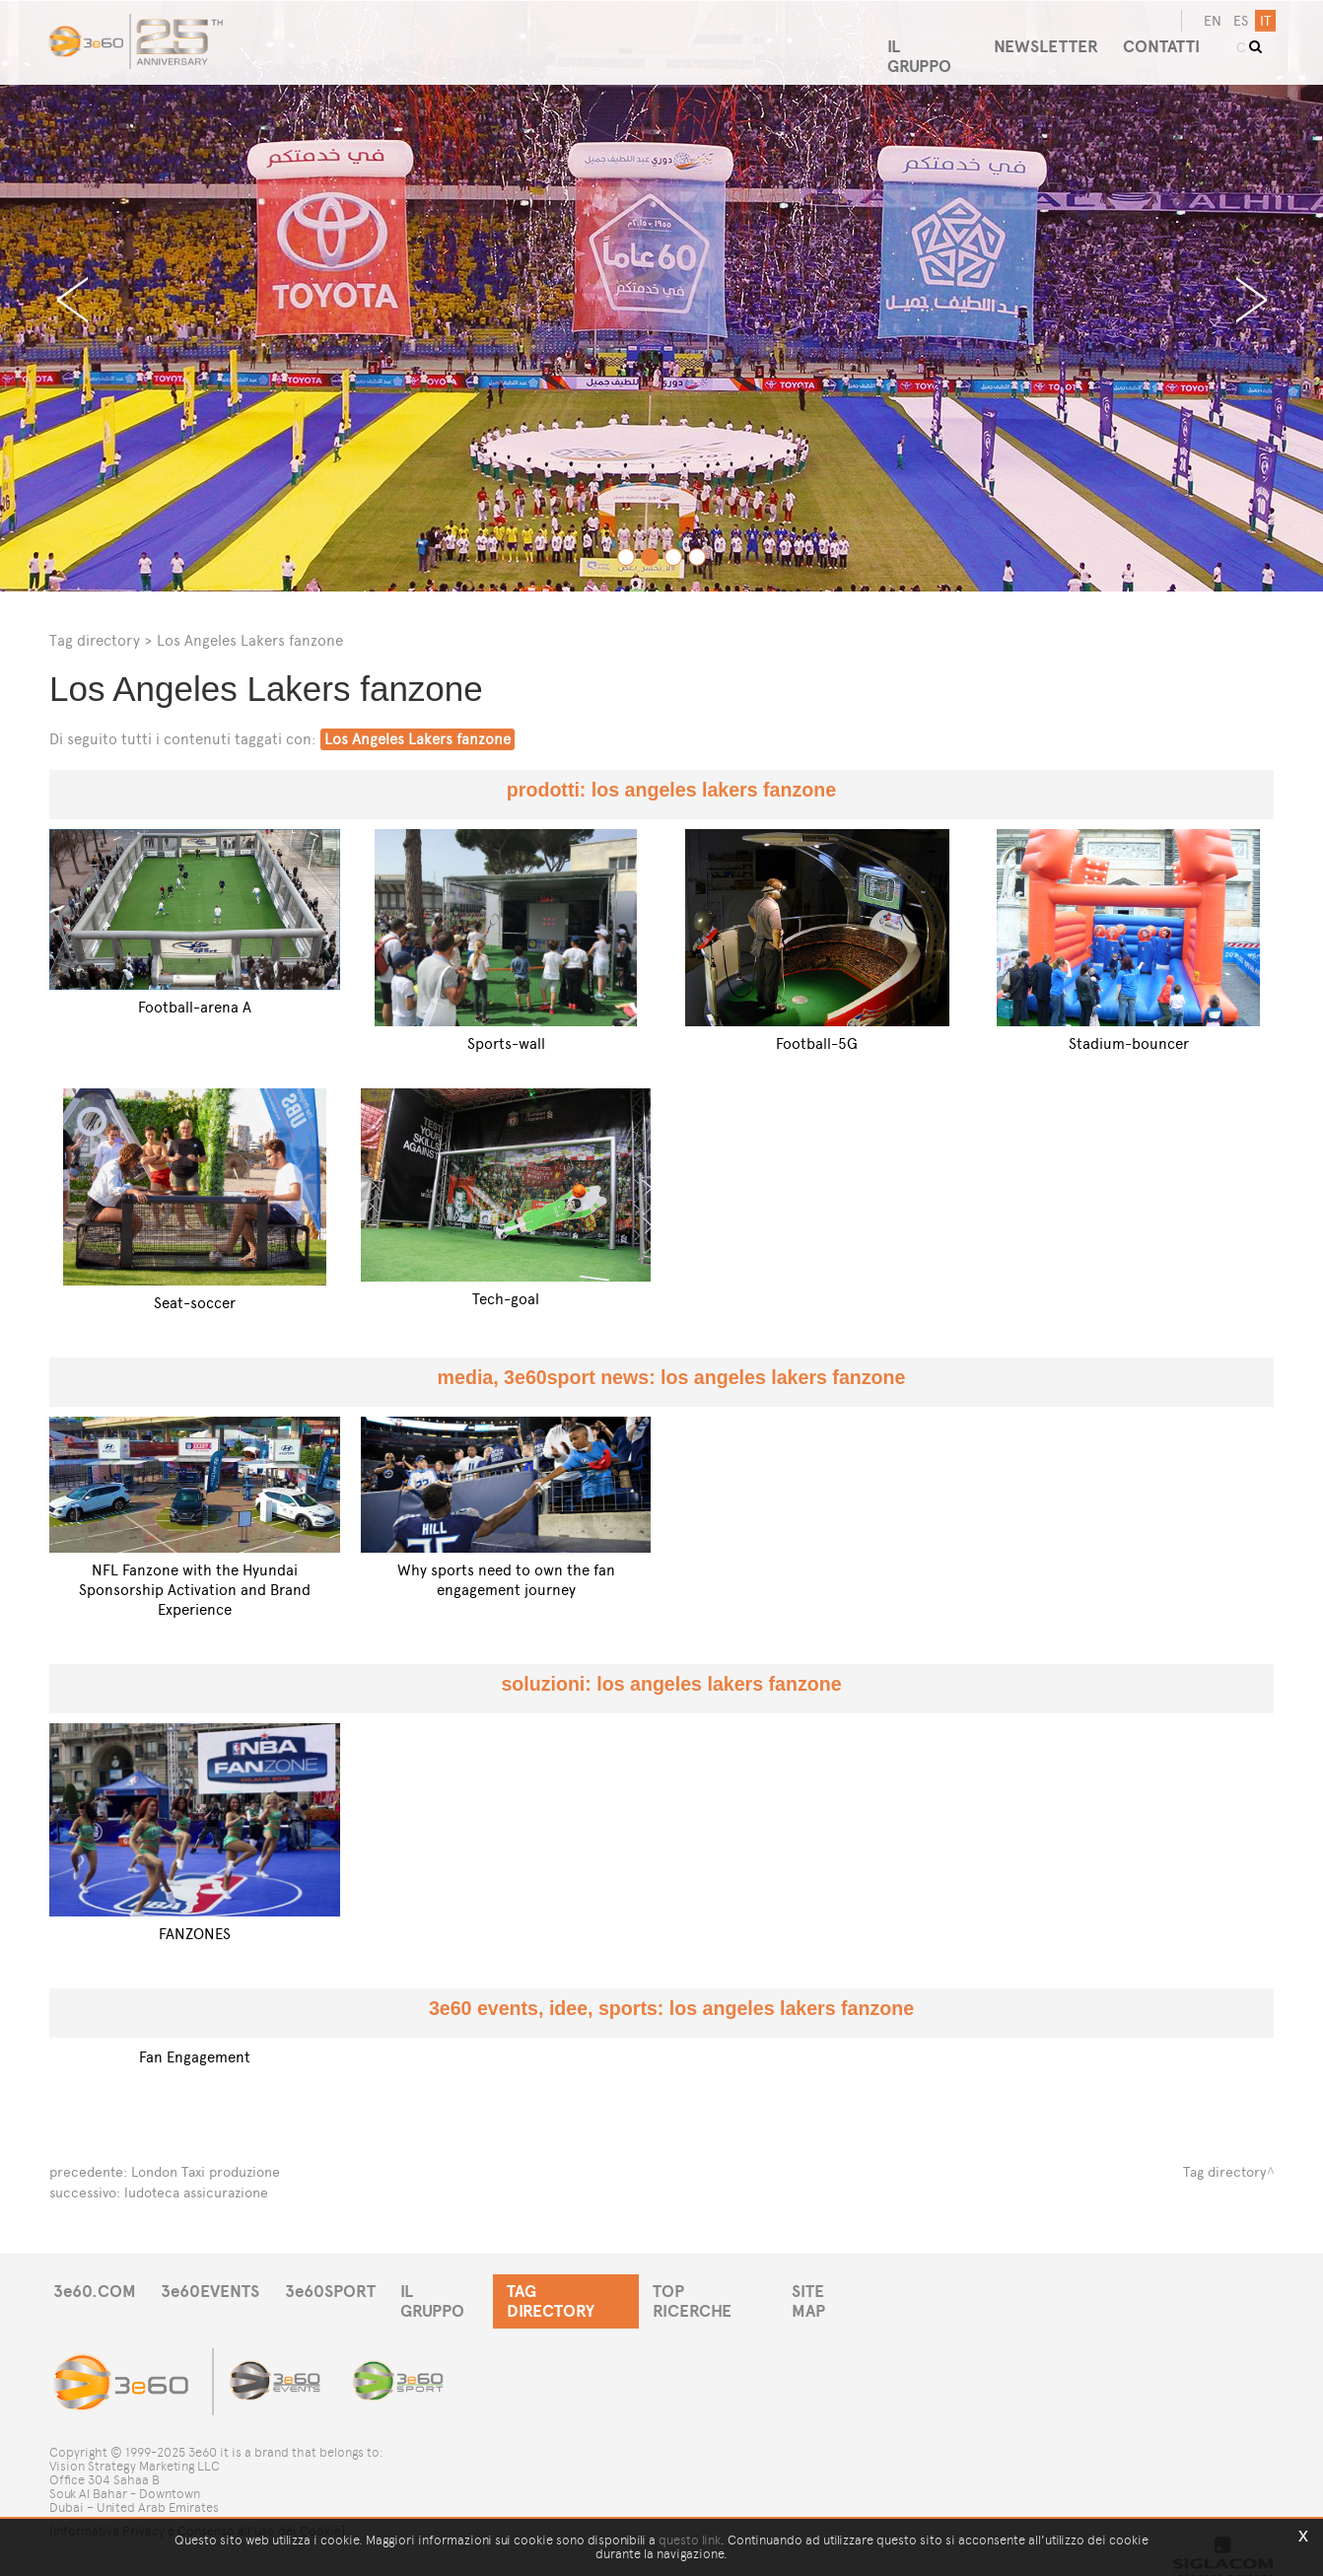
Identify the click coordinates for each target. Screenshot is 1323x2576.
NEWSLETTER (1046, 39)
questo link (690, 2540)
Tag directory (94, 640)
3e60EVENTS (216, 2289)
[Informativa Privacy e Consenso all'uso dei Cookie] (197, 2514)
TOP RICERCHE (733, 2289)
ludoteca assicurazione (196, 2191)
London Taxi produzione (205, 2171)
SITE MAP (855, 2289)
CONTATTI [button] (1166, 39)
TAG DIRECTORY (586, 2289)
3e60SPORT (340, 2289)
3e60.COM (95, 2289)
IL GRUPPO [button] (923, 39)
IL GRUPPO (455, 2289)
